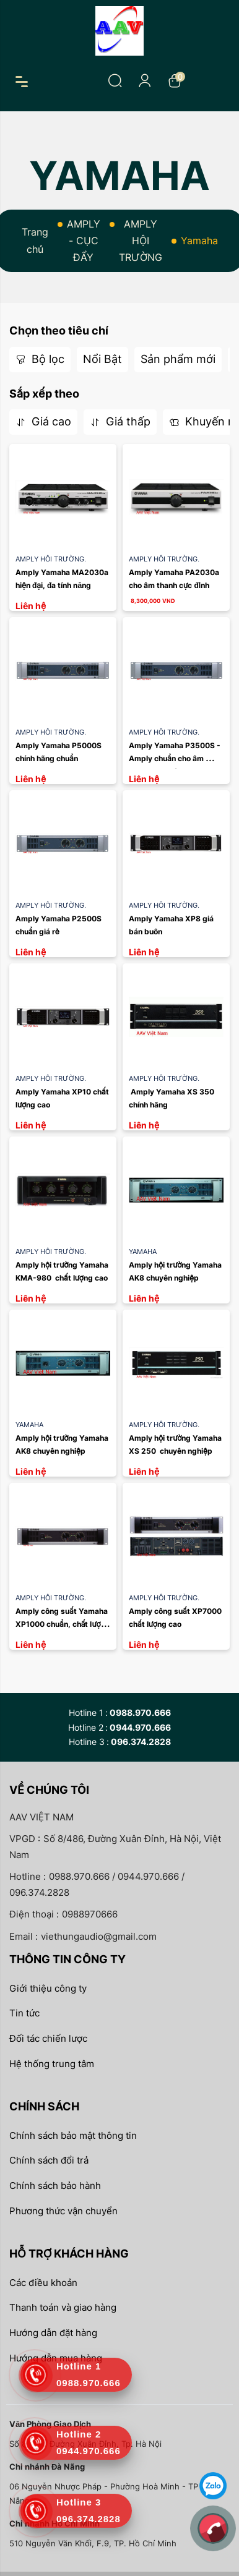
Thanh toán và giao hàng (62, 2307)
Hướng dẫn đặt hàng (53, 2333)
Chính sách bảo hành (55, 2185)
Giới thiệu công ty (48, 1988)
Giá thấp (120, 421)
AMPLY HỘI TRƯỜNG (140, 240)
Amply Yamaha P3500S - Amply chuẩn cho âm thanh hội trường (175, 759)
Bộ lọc (39, 358)
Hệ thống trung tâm (51, 2064)
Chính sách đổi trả (49, 2160)
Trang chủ (35, 240)
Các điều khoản (43, 2282)
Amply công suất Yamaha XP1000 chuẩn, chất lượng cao (63, 1624)
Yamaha (143, 1251)
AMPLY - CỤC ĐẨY (83, 240)
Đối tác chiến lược (48, 2038)
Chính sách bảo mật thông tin (73, 2135)
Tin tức (24, 2013)
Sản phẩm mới (178, 358)
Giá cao (43, 421)
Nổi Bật (102, 358)
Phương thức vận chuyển (63, 2211)
